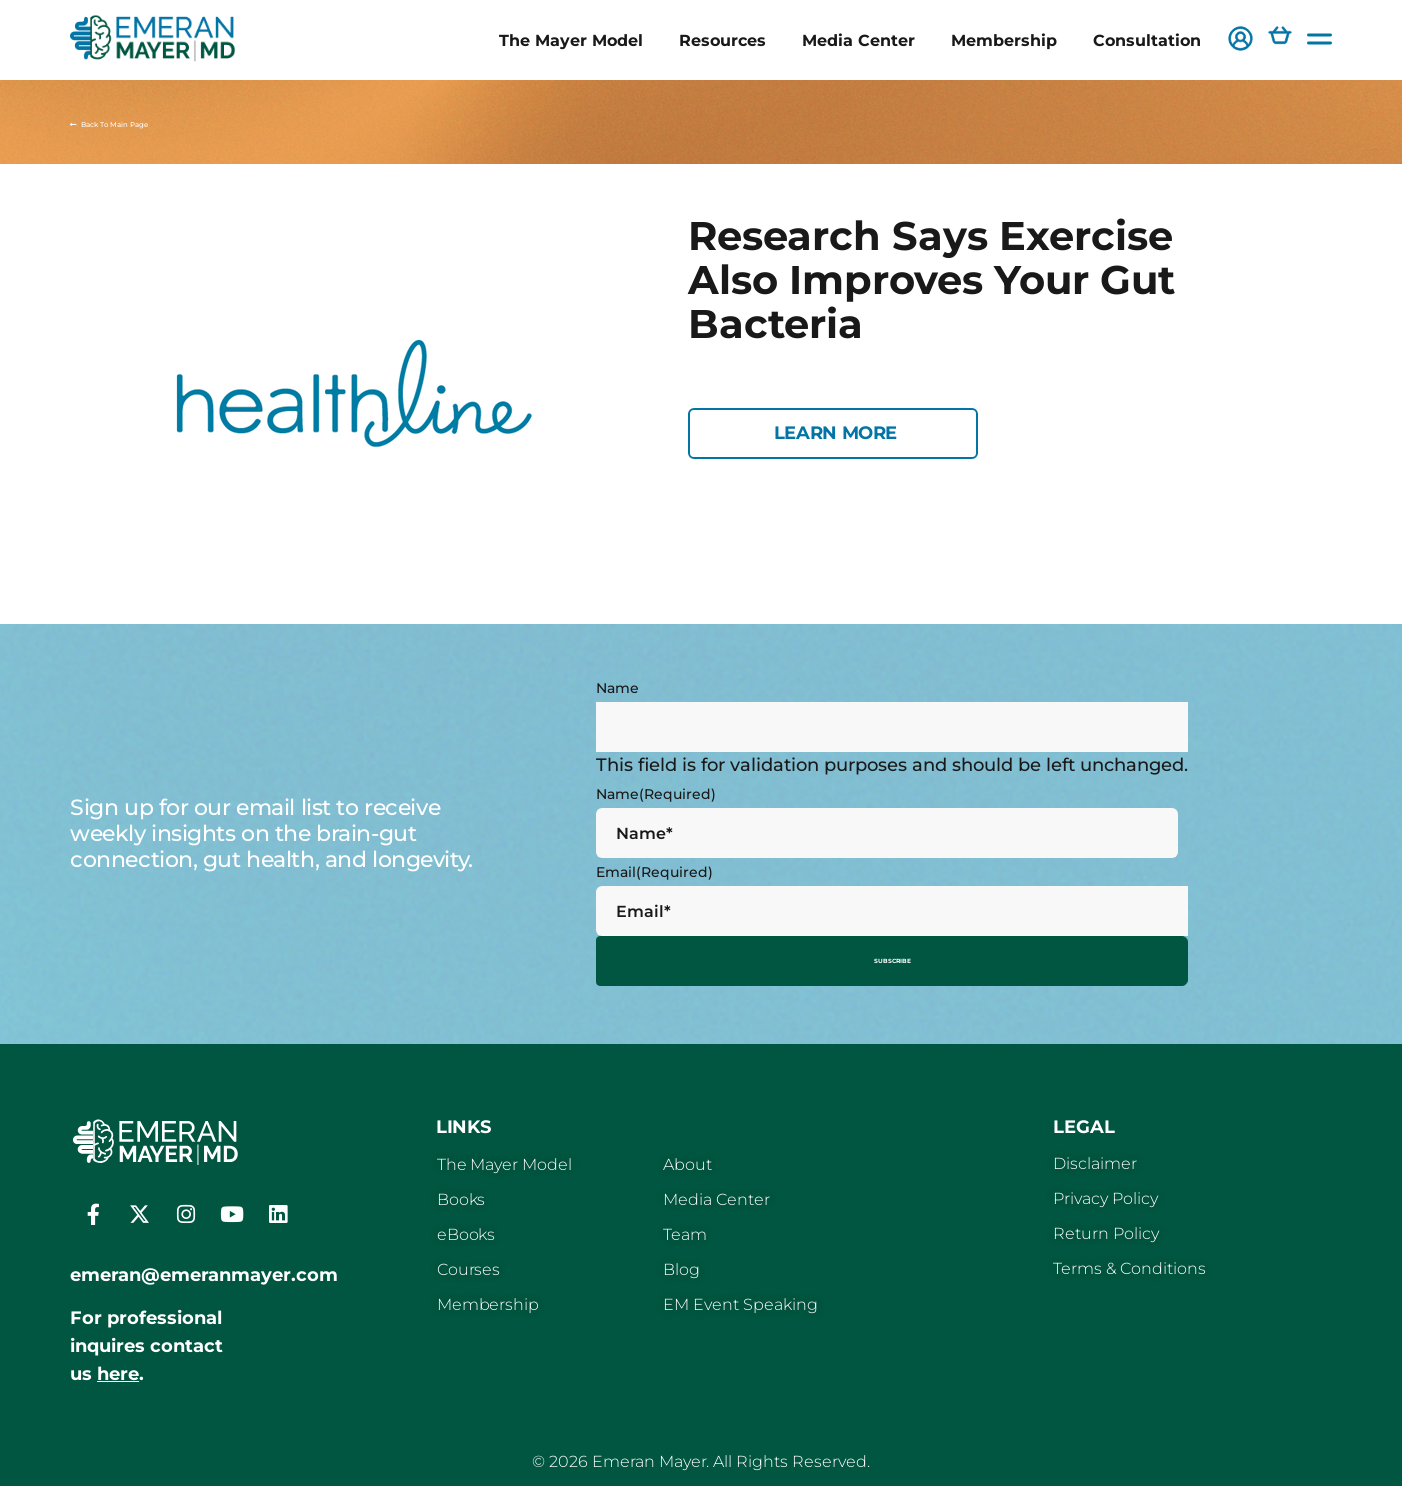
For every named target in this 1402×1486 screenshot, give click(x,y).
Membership (1004, 40)
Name (617, 688)
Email (654, 872)
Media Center (858, 40)
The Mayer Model (571, 40)
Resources (722, 40)
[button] (1240, 40)
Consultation (1147, 40)
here (118, 1366)
